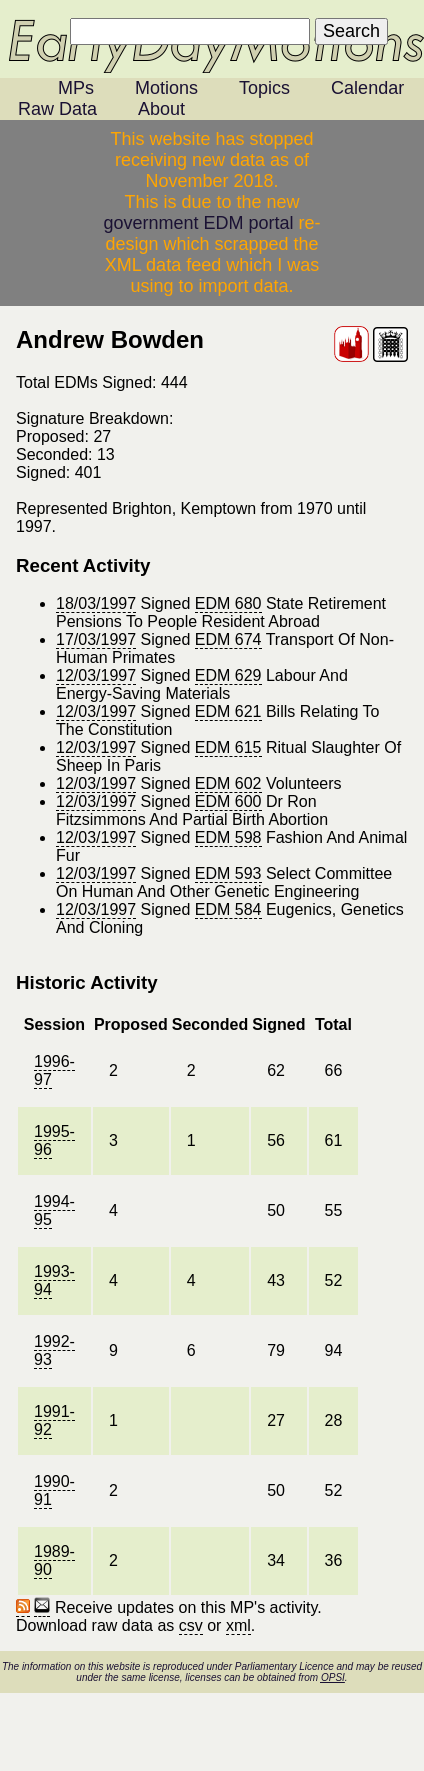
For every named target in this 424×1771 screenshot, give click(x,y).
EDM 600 (228, 801)
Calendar (367, 88)
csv (191, 1625)
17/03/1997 (96, 639)
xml (238, 1625)
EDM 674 (228, 639)
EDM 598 (228, 837)
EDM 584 (228, 909)
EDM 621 (228, 711)
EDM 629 (228, 675)
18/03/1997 (96, 603)
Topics (264, 88)
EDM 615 (228, 747)
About (161, 109)
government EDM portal (198, 223)
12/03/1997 (96, 675)
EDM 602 (228, 783)
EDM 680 (228, 603)
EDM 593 (228, 873)
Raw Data (57, 109)
